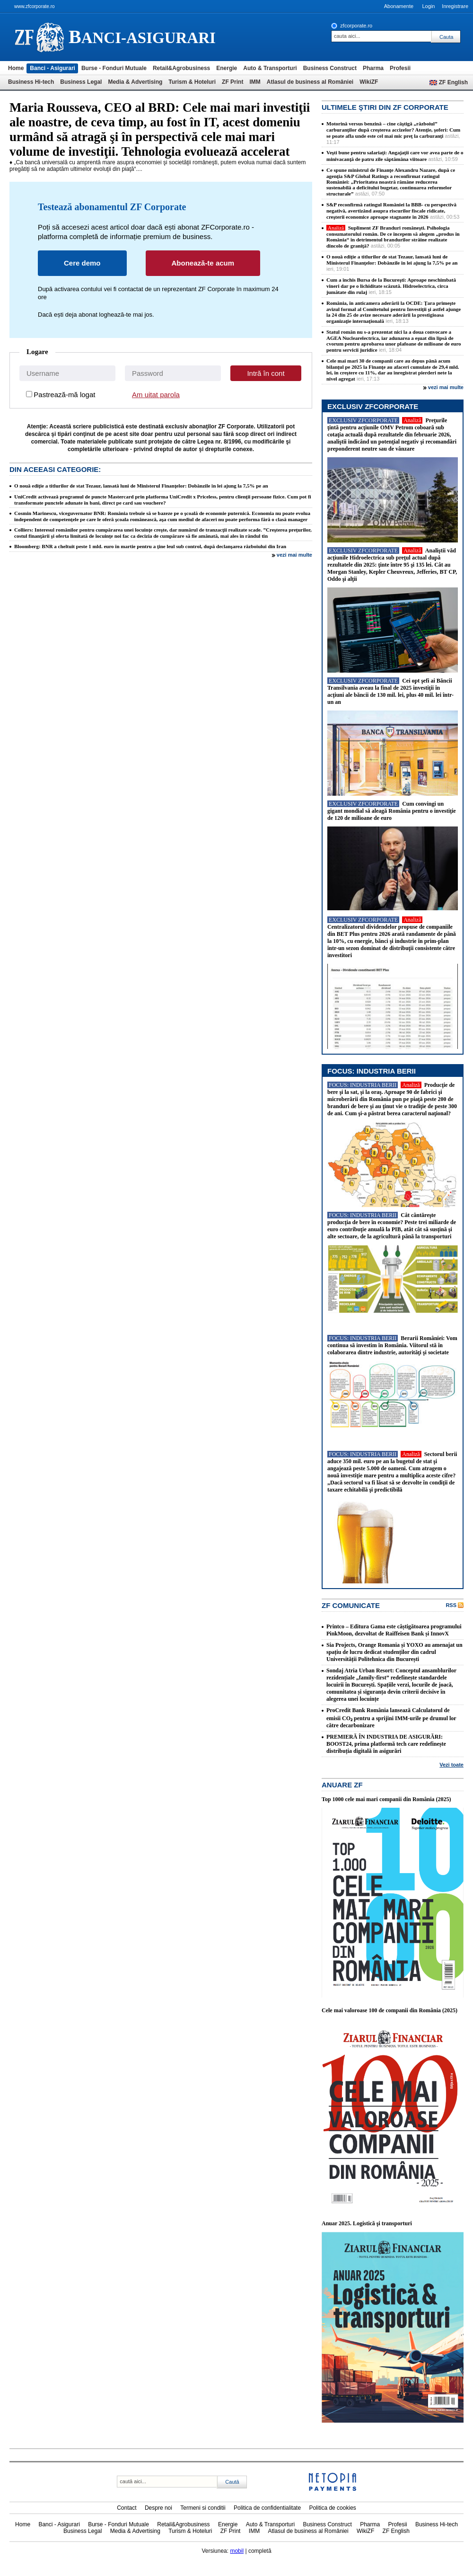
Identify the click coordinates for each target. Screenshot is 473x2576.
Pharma (373, 68)
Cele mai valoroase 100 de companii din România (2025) (389, 2010)
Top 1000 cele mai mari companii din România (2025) (386, 1799)
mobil (237, 2551)
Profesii (400, 68)
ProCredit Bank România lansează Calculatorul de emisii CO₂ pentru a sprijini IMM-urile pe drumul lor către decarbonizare (391, 1718)
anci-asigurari (142, 36)
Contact (126, 2508)
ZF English (453, 82)
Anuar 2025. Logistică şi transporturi (367, 2223)
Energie (226, 68)
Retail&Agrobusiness (181, 68)
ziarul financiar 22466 (39, 37)
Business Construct (330, 68)
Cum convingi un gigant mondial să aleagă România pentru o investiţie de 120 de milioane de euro (391, 810)
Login (428, 6)
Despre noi (158, 2508)
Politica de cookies (332, 2508)
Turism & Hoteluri (192, 82)
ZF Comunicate (351, 1605)
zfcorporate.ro (356, 25)
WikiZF (368, 82)
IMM (254, 82)
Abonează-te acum (203, 263)
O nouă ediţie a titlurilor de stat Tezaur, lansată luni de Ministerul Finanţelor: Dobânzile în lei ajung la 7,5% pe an (141, 486)
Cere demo (82, 263)
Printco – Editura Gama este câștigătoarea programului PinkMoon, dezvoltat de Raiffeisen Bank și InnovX (394, 1630)
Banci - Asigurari (52, 68)
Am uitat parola (156, 395)
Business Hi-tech (31, 82)
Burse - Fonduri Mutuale (114, 68)
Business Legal (81, 82)
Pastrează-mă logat (64, 395)
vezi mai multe (294, 555)
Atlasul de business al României (310, 82)
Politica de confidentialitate (267, 2508)
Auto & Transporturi (270, 68)
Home (16, 68)
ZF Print (232, 82)
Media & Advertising (135, 82)
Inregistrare (455, 6)
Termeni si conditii (202, 2508)
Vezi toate (451, 1765)
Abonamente (398, 6)
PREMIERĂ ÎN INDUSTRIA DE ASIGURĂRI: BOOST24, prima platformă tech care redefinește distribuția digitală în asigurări (386, 1743)
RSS (451, 1605)
